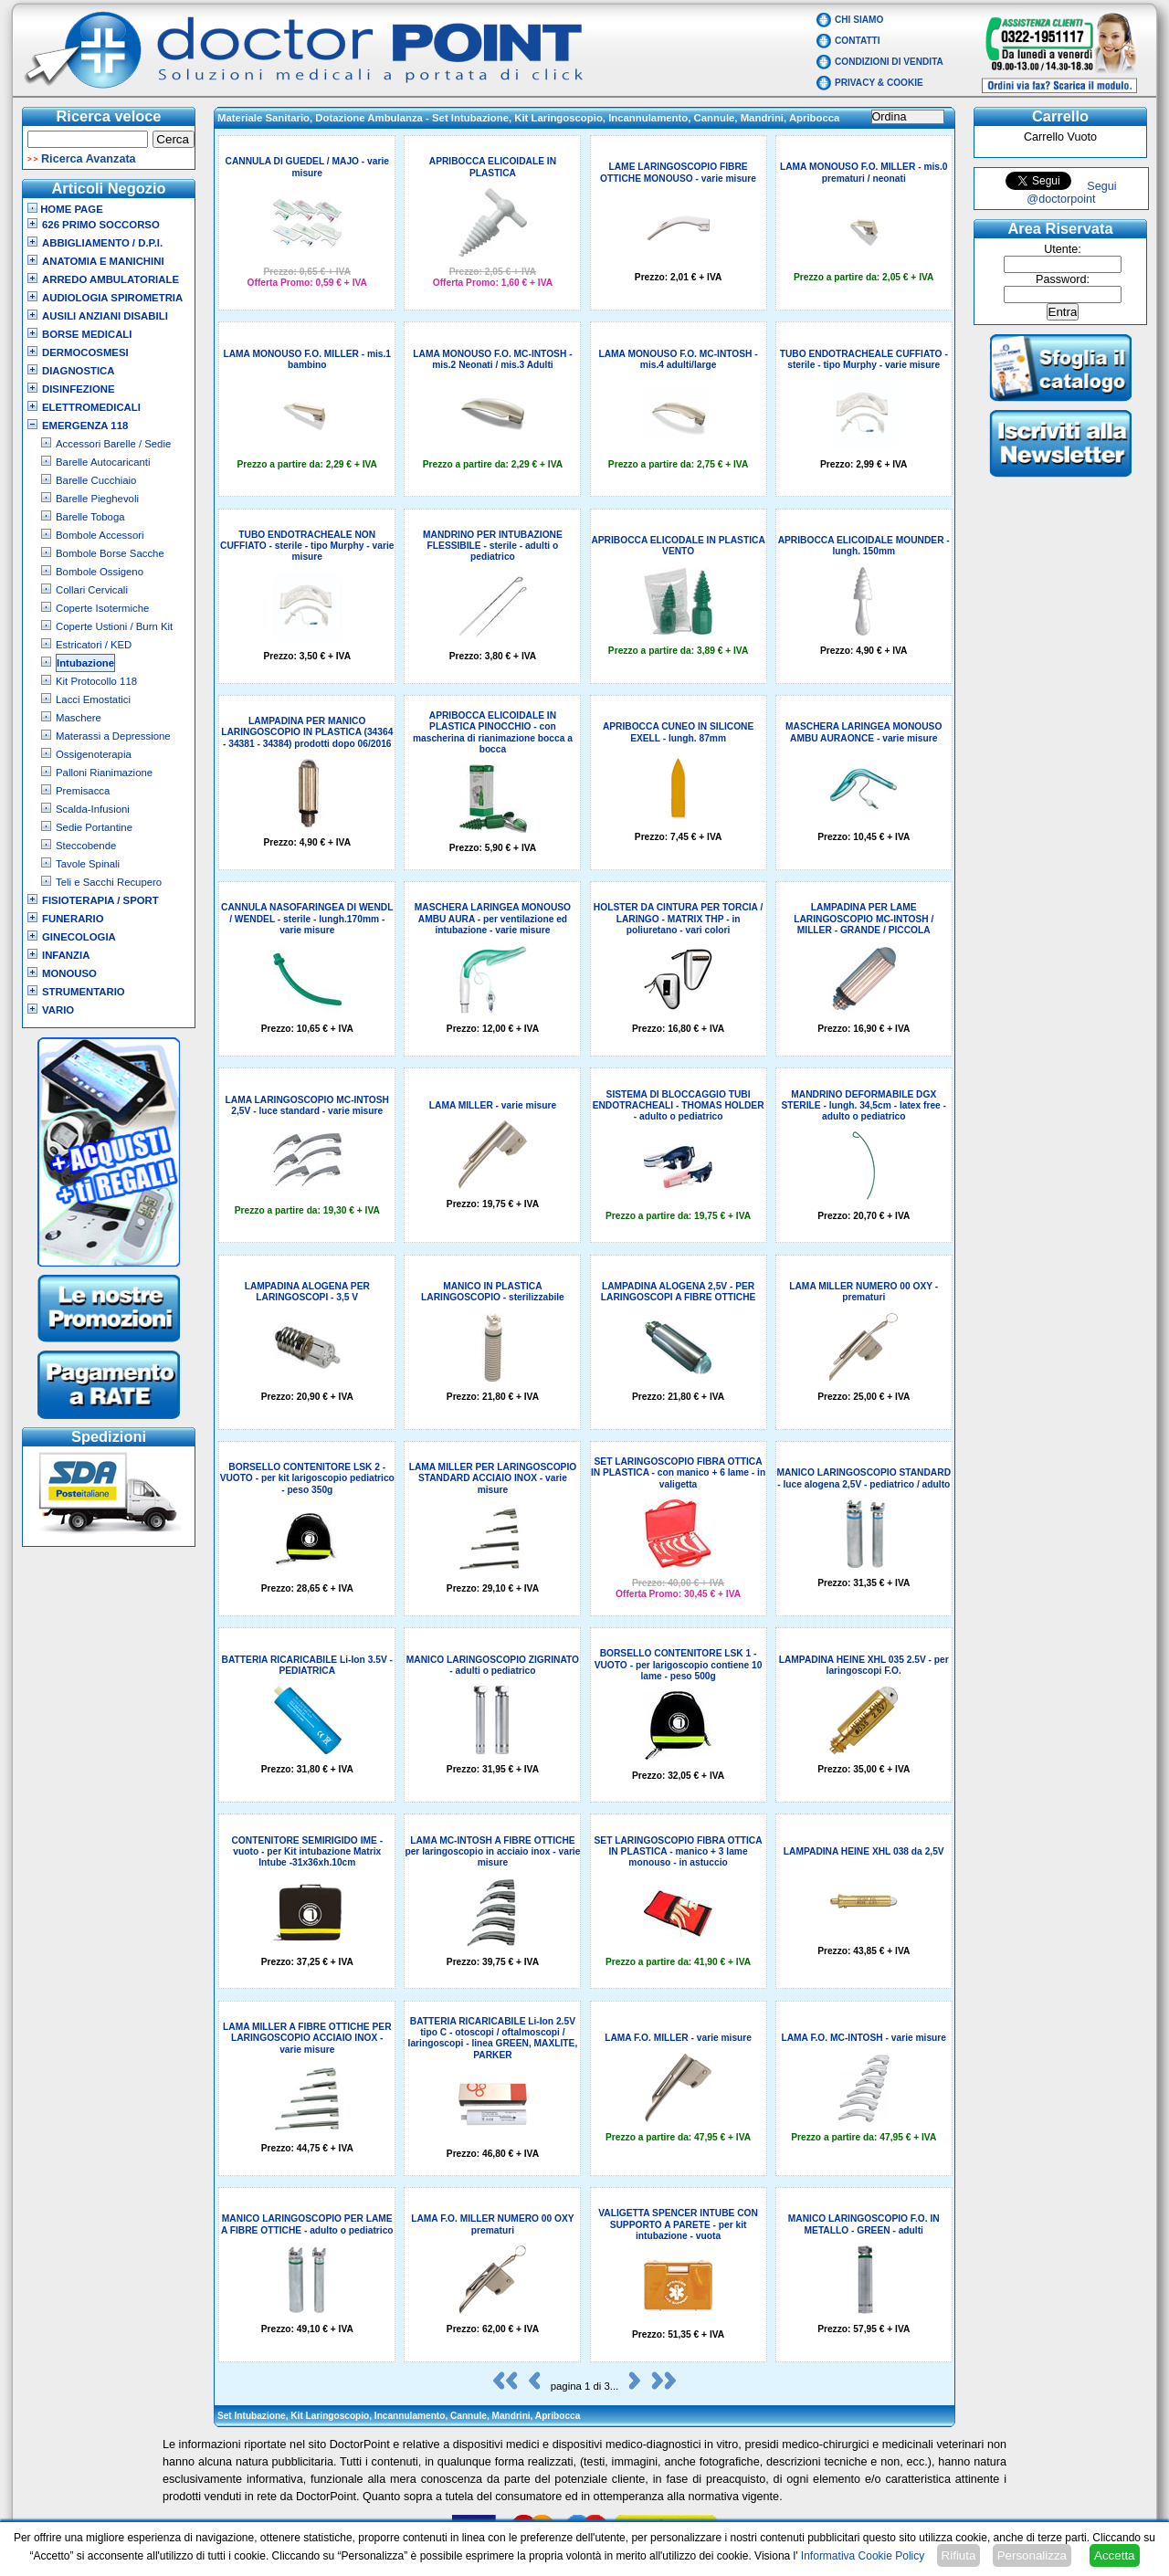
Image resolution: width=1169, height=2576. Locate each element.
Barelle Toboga (90, 516)
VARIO (58, 1009)
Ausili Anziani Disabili (105, 315)
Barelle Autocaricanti (103, 462)
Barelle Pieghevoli (97, 498)
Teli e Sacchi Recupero (109, 882)
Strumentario (83, 991)
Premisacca (83, 790)
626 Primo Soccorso (101, 224)
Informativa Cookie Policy (862, 2556)
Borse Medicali (87, 334)
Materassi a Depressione (113, 736)
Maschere (78, 717)
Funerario (73, 918)
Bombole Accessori (100, 535)
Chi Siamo (859, 20)
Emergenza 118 (85, 425)
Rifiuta (959, 2555)
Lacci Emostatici (93, 699)
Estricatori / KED (94, 644)
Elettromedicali (91, 407)
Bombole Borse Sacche (110, 553)
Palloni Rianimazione (104, 772)
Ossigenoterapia (94, 754)
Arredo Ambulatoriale (110, 279)
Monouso (69, 973)
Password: (1063, 279)
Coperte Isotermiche (102, 608)
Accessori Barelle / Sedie (113, 443)
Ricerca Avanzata (88, 158)
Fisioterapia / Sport (100, 900)
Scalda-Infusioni (93, 809)
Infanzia (66, 955)
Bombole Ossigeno (99, 571)
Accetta (1114, 2555)
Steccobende (86, 845)
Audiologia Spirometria (112, 297)
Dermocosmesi (85, 352)
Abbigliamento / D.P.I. (102, 242)
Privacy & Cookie (879, 83)
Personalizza (1032, 2555)
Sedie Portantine (94, 827)
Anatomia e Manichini (103, 261)
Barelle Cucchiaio (96, 480)
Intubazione (85, 662)
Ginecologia (79, 936)
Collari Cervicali (92, 589)
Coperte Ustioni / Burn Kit (114, 626)
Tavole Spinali (88, 863)
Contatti (857, 41)
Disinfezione (78, 389)
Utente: (1062, 249)
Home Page (65, 209)
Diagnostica (78, 370)
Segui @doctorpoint (1071, 192)
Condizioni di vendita (889, 62)
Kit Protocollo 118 (96, 681)
